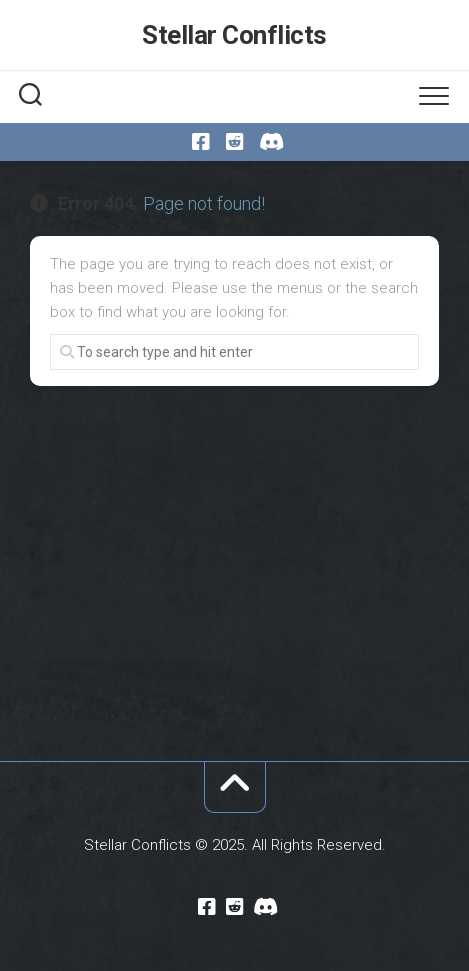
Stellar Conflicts (234, 35)
